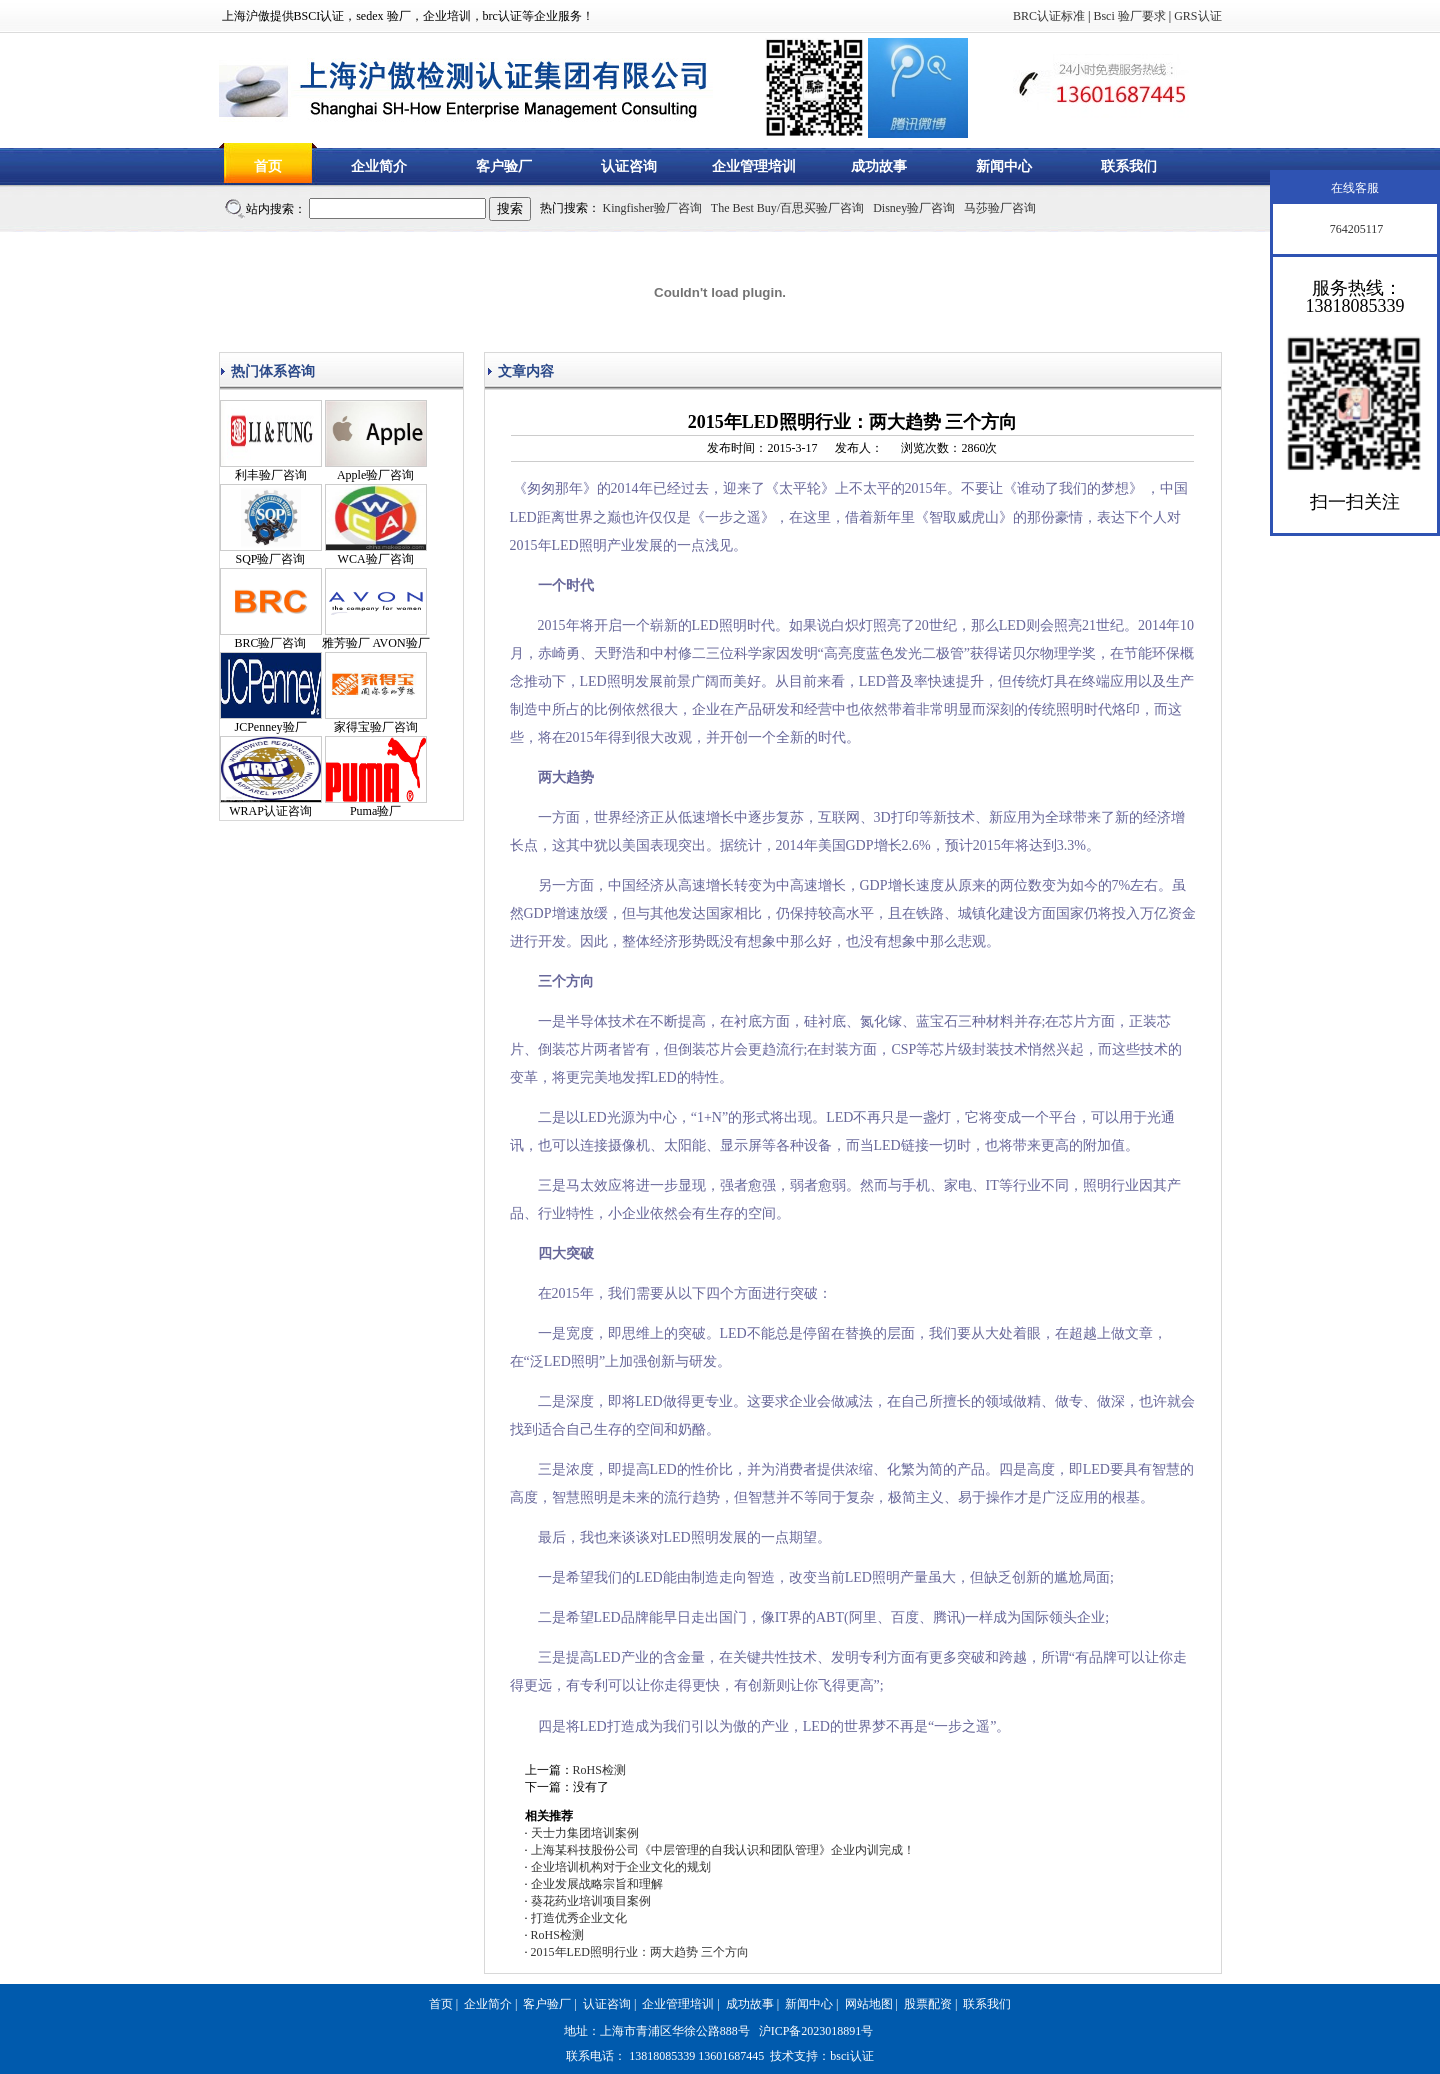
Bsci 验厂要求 (1129, 16)
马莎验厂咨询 (1000, 208)
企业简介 (379, 166)
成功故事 (879, 166)
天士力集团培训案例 (585, 1833)
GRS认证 (1197, 16)
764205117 (1355, 229)
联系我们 (1129, 166)
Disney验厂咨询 (914, 208)
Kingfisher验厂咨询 (652, 208)
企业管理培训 (754, 166)
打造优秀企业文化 (579, 1918)
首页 (268, 166)
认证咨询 (629, 166)
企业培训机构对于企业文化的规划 (621, 1867)
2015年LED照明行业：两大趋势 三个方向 (640, 1952)
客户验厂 (504, 166)
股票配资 (928, 2004)
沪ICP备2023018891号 (816, 2031)
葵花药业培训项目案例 (591, 1901)
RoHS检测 (599, 1770)
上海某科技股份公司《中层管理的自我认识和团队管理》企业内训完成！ (723, 1850)
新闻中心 (1004, 166)
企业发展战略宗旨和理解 (597, 1884)
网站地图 (869, 2004)
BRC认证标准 (1049, 16)
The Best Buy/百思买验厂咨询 (787, 208)
